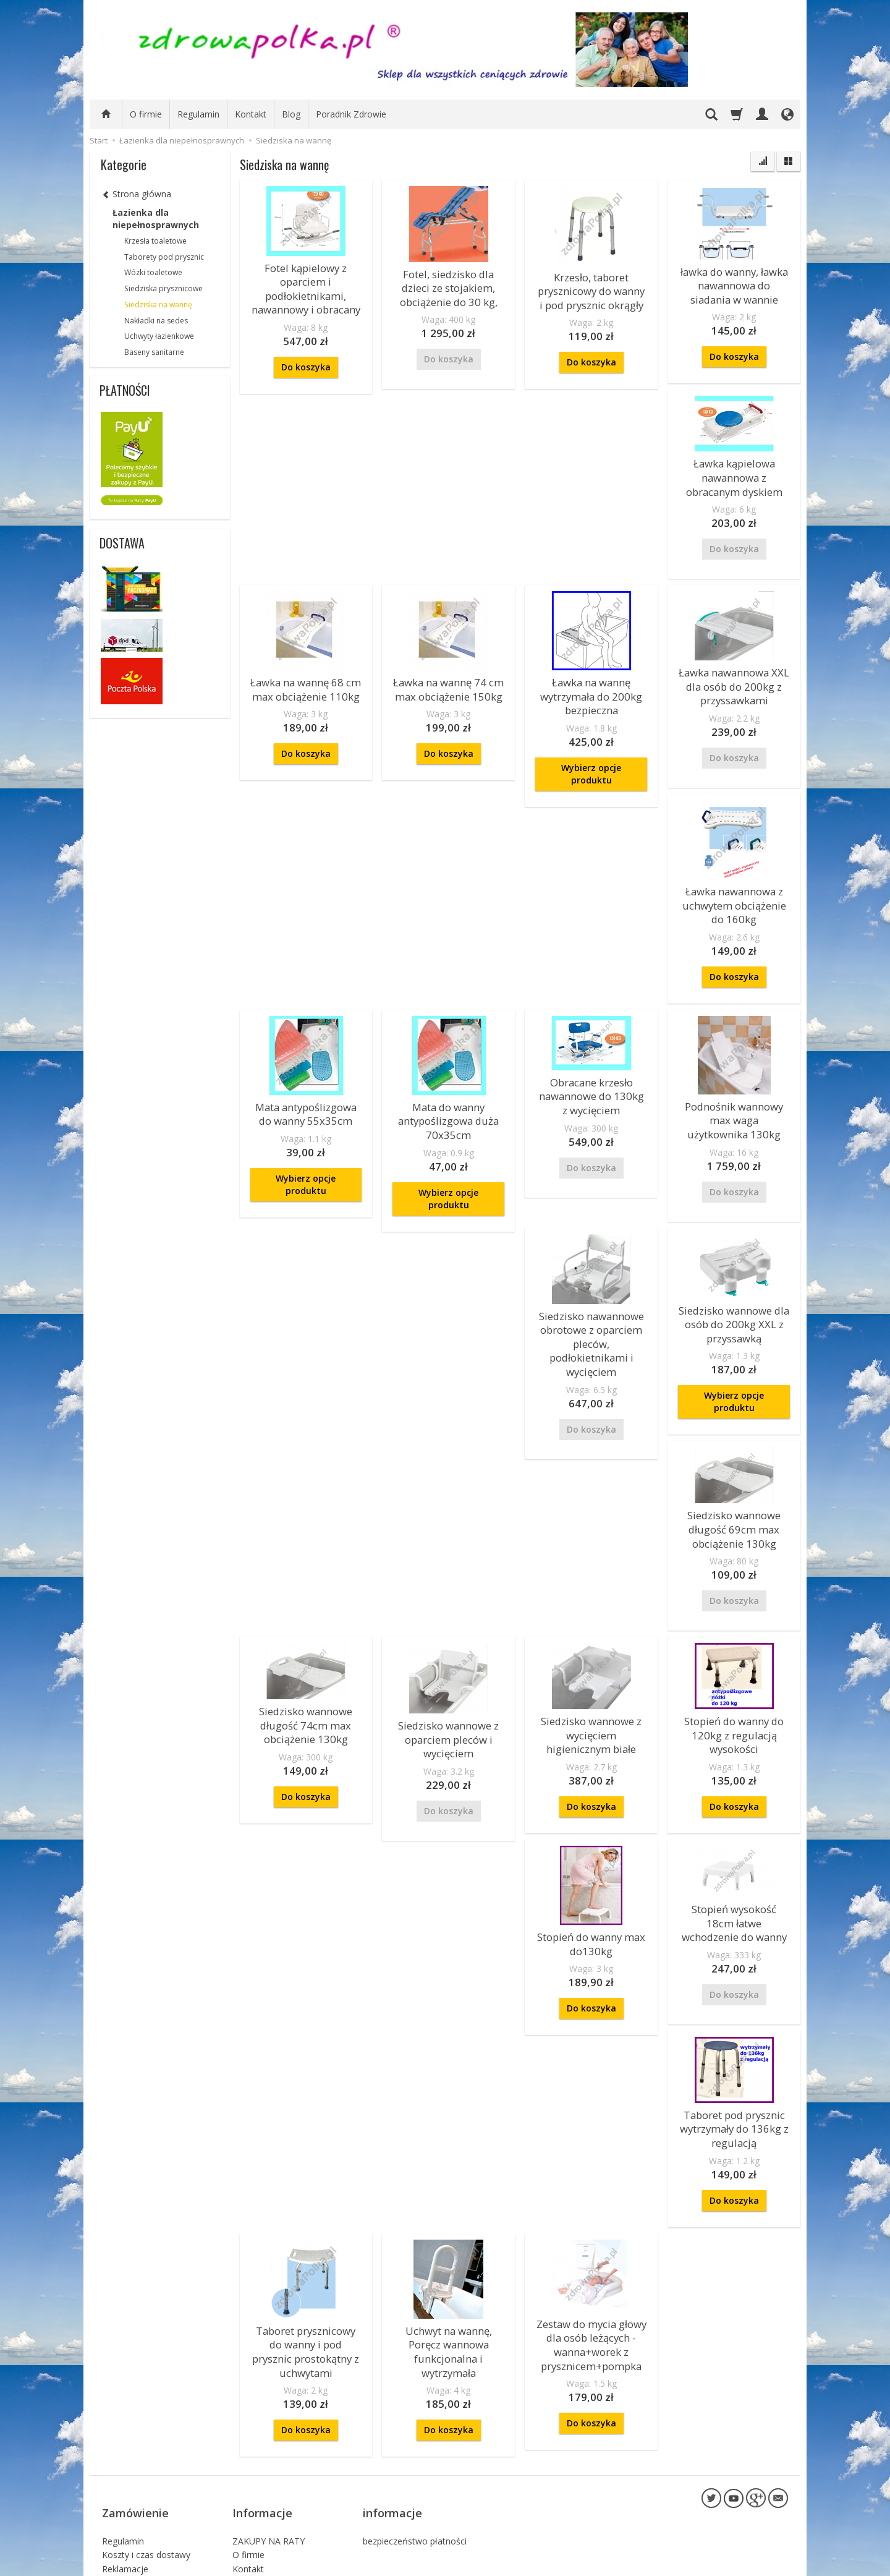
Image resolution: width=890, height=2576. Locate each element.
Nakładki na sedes (156, 320)
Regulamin (198, 114)
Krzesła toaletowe (155, 241)
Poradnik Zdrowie (351, 114)
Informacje (262, 2413)
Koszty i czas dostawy (146, 2446)
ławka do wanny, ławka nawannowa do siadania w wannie (734, 282)
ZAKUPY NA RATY (268, 2432)
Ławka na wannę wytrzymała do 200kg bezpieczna (591, 677)
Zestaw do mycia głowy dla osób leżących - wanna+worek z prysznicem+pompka (591, 2262)
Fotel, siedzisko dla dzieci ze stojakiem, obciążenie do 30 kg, (448, 284)
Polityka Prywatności (143, 2475)
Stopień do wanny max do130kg (591, 1880)
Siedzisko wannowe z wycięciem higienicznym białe (591, 1677)
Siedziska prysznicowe (163, 288)
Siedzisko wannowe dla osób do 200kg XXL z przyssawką (734, 1282)
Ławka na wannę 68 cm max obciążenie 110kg (305, 671)
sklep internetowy (744, 2563)
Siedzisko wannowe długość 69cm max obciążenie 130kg (734, 1480)
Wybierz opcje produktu (591, 751)
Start (99, 140)
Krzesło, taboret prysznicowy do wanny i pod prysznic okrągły (591, 287)
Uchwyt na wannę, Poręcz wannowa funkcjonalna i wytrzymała (448, 2269)
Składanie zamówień (143, 2503)
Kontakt (250, 114)
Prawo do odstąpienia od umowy (152, 2522)
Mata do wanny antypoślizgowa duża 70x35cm (448, 1086)
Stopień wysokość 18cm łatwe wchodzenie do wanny (734, 1858)
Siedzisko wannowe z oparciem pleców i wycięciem (448, 1682)
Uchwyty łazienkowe (159, 336)
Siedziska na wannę (158, 304)
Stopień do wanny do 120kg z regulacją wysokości (734, 1677)
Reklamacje (125, 2461)
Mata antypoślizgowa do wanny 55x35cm (306, 1080)
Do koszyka (306, 356)
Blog (291, 114)
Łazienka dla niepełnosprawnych (155, 219)
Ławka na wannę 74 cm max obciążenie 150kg (448, 671)
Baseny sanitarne (154, 352)
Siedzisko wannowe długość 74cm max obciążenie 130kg (305, 1668)
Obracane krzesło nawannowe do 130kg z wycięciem (591, 1062)
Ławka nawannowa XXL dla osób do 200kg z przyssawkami (734, 667)
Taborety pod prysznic (164, 257)
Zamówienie (135, 2413)
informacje (392, 2413)
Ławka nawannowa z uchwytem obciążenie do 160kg (734, 879)
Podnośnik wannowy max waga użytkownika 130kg (734, 1086)
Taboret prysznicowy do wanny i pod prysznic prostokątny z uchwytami (306, 2269)
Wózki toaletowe (153, 272)
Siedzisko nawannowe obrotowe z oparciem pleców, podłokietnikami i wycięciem (591, 1293)
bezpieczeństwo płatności (415, 2432)
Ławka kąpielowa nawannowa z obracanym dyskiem (734, 466)
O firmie (146, 114)
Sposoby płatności (139, 2489)
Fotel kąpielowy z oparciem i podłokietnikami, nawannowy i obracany (306, 283)
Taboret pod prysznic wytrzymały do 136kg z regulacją (734, 2056)
